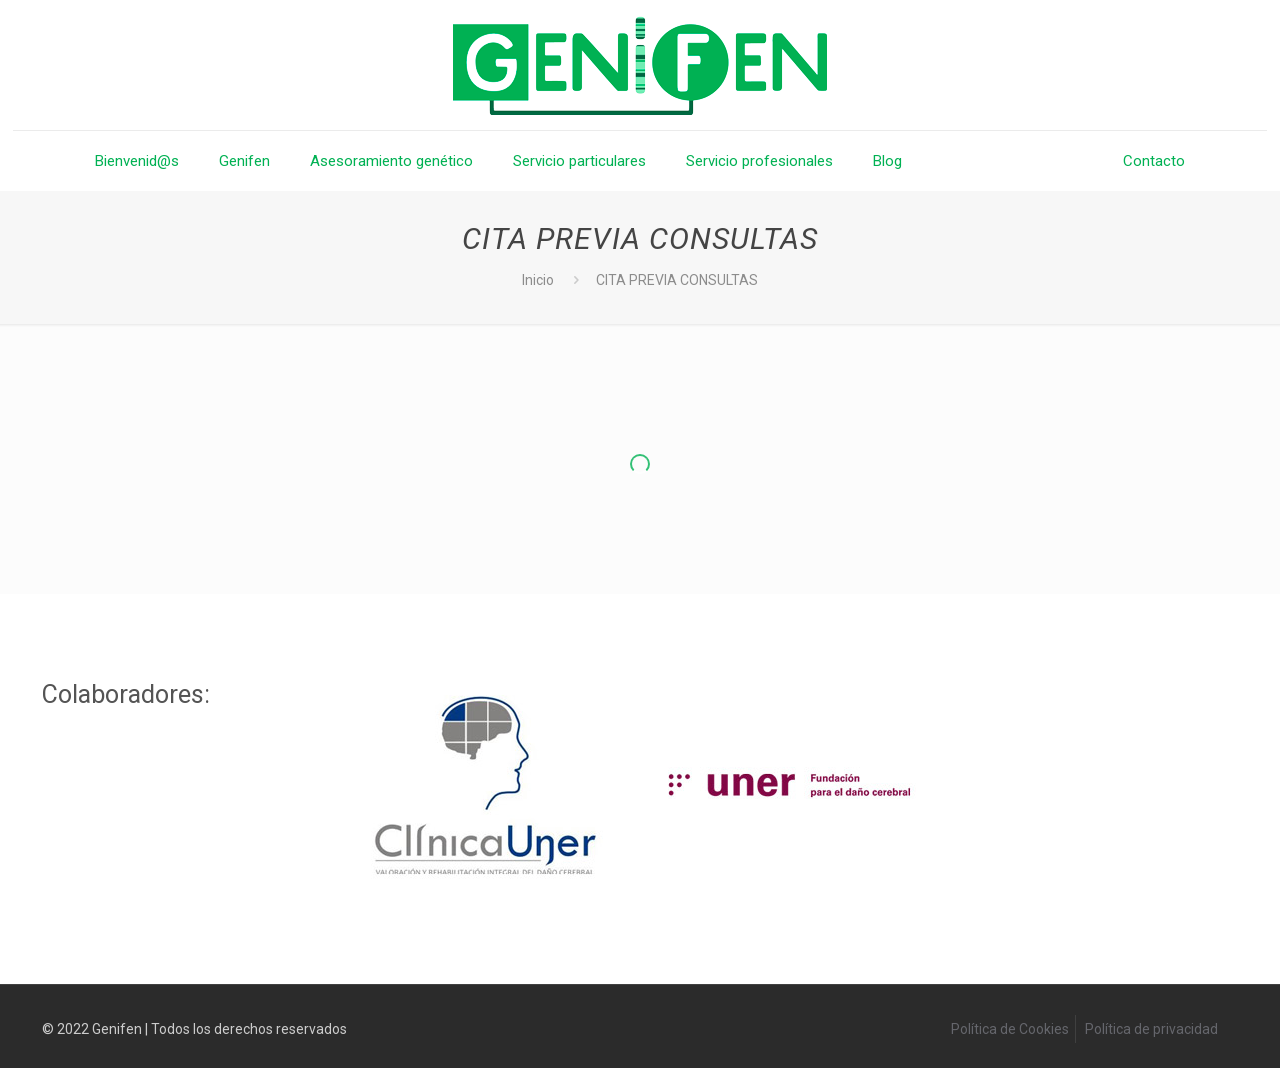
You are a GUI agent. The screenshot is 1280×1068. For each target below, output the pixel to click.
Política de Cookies (1010, 1029)
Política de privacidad (1151, 1029)
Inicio (538, 280)
